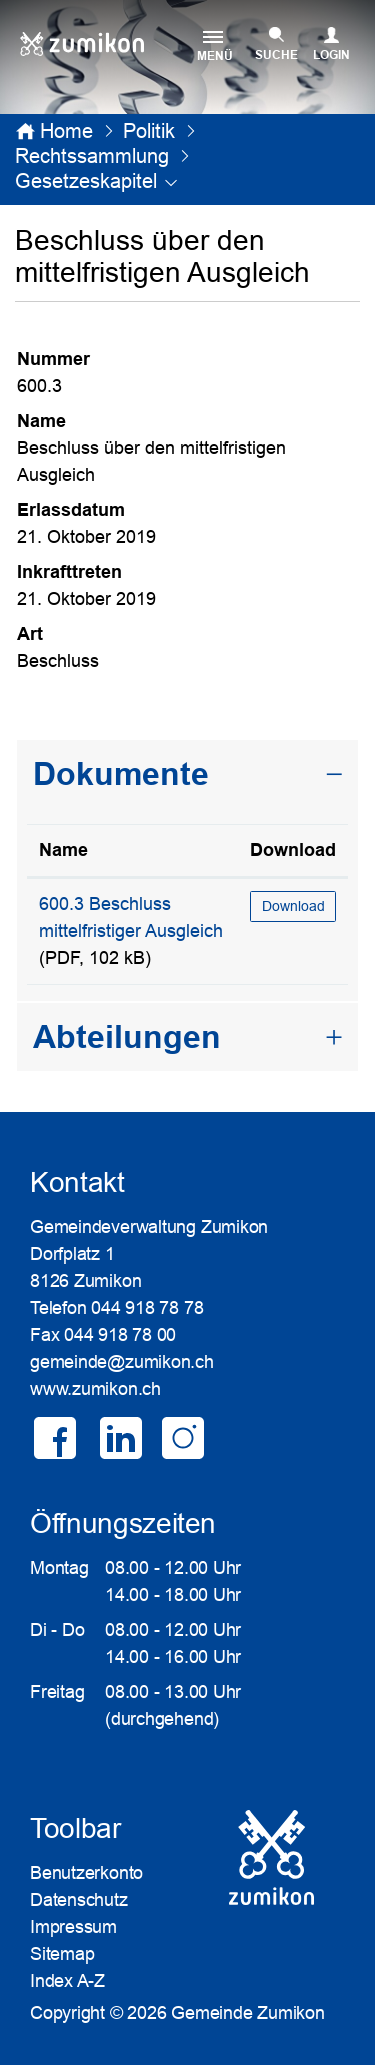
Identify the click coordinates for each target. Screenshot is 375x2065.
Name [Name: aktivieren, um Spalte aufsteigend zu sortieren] (63, 850)
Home (66, 131)
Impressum (73, 1927)
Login (331, 55)
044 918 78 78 (147, 1308)
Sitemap (62, 1954)
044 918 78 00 (120, 1335)
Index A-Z (67, 1981)
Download (293, 906)
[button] (149, 131)
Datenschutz (79, 1900)
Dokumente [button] (121, 774)
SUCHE (276, 55)
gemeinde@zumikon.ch (122, 1362)
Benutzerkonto (86, 1873)
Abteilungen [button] (127, 1037)
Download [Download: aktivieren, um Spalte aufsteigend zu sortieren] (293, 850)
